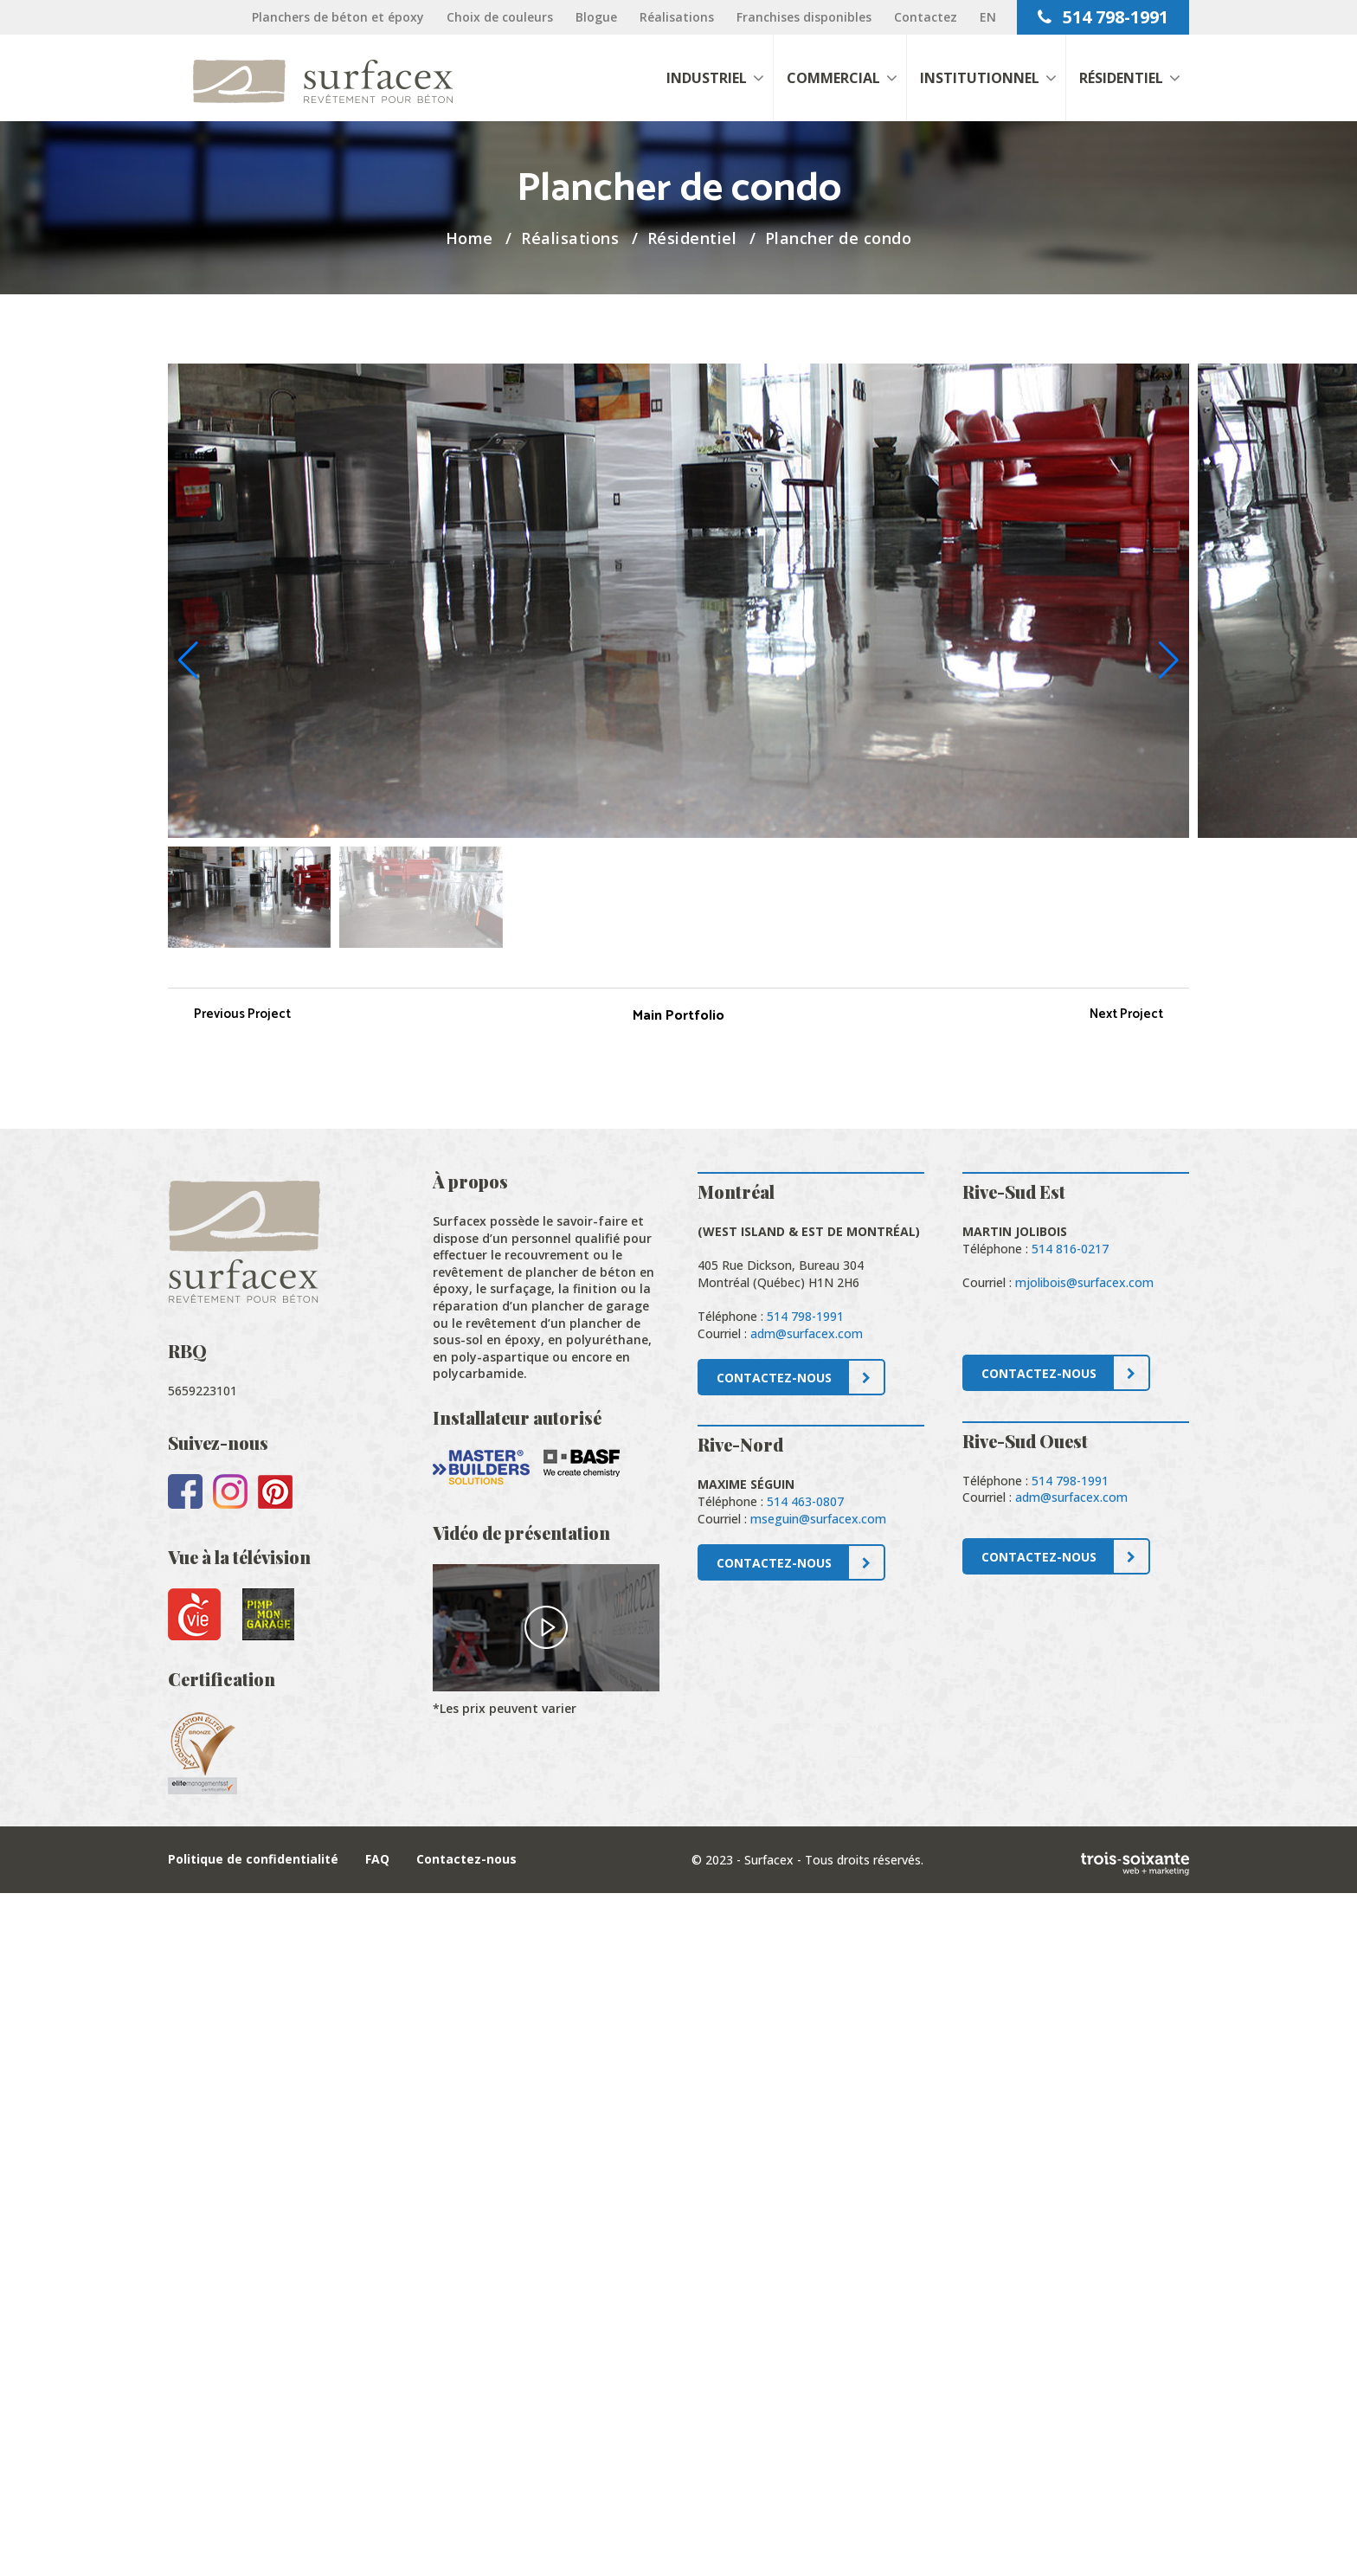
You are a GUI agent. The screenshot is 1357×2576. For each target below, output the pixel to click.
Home (469, 238)
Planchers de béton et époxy (338, 17)
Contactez (925, 17)
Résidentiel (692, 238)
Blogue (596, 17)
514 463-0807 (805, 1501)
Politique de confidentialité (253, 1859)
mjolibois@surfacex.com (1084, 1282)
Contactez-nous (466, 1859)
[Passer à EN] (987, 17)
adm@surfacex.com (806, 1333)
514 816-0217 (1070, 1248)
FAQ (377, 1859)
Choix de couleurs (500, 17)
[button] (1168, 660)
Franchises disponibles (803, 17)
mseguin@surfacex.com (818, 1518)
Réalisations (677, 17)
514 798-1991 (1103, 17)
